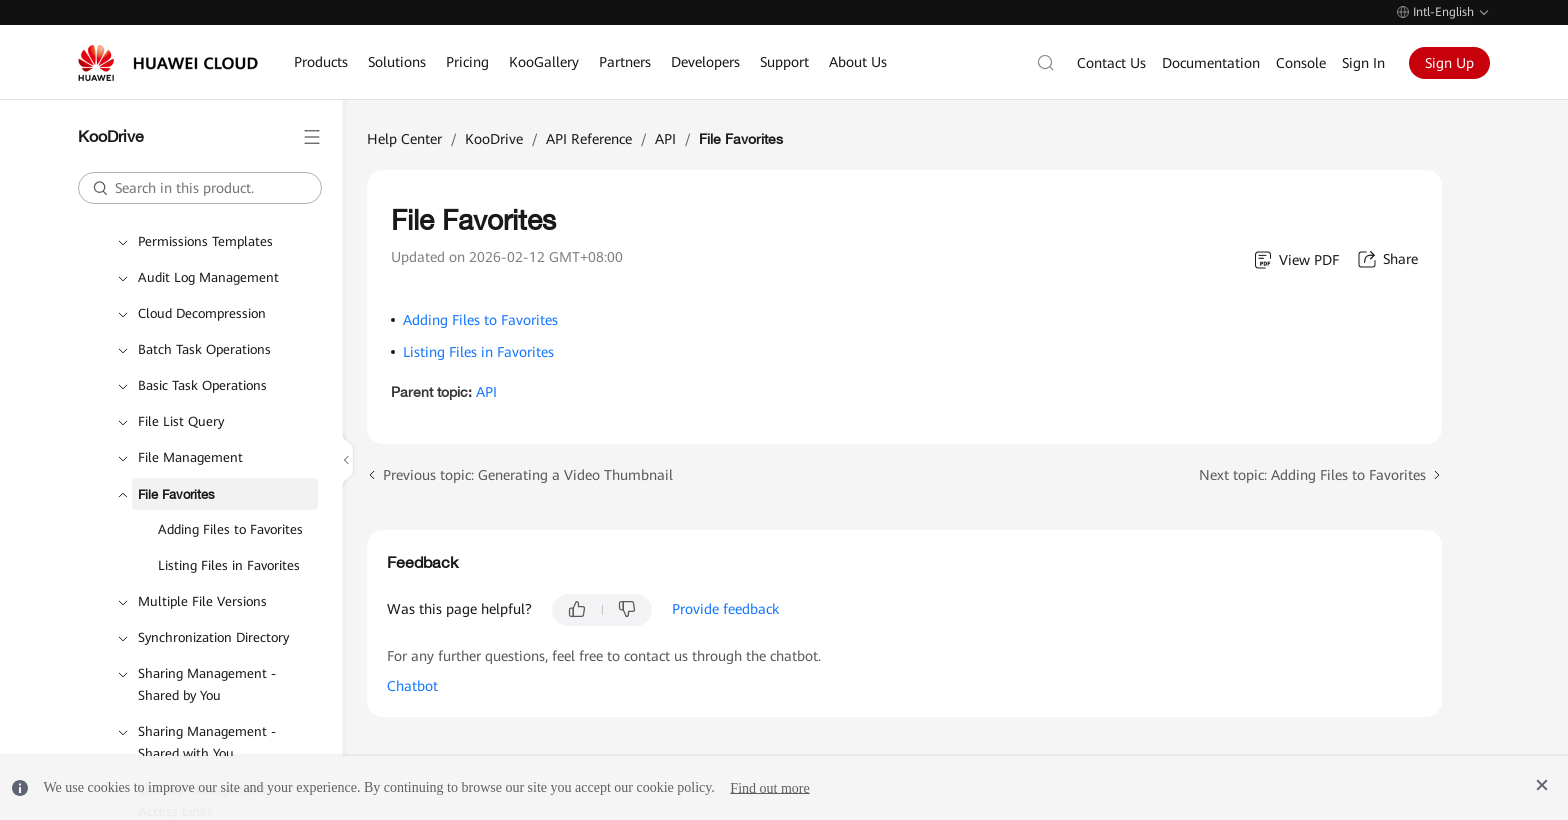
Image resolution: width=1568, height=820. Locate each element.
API (665, 139)
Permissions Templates (205, 241)
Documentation (1211, 63)
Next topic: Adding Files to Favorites (1312, 475)
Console (1301, 63)
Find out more (769, 787)
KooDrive (494, 139)
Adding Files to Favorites (230, 529)
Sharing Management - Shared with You (207, 742)
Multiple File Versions (202, 601)
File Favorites (176, 494)
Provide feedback (725, 609)
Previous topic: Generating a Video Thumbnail (528, 475)
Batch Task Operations (204, 349)
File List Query (181, 421)
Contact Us (1111, 63)
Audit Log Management (208, 277)
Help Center (404, 139)
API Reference (589, 139)
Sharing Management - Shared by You (207, 684)
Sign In (1363, 63)
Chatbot (412, 686)
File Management (190, 457)
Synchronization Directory (213, 637)
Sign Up (1449, 63)
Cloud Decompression (202, 313)
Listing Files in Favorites (229, 565)
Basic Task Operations (202, 385)
